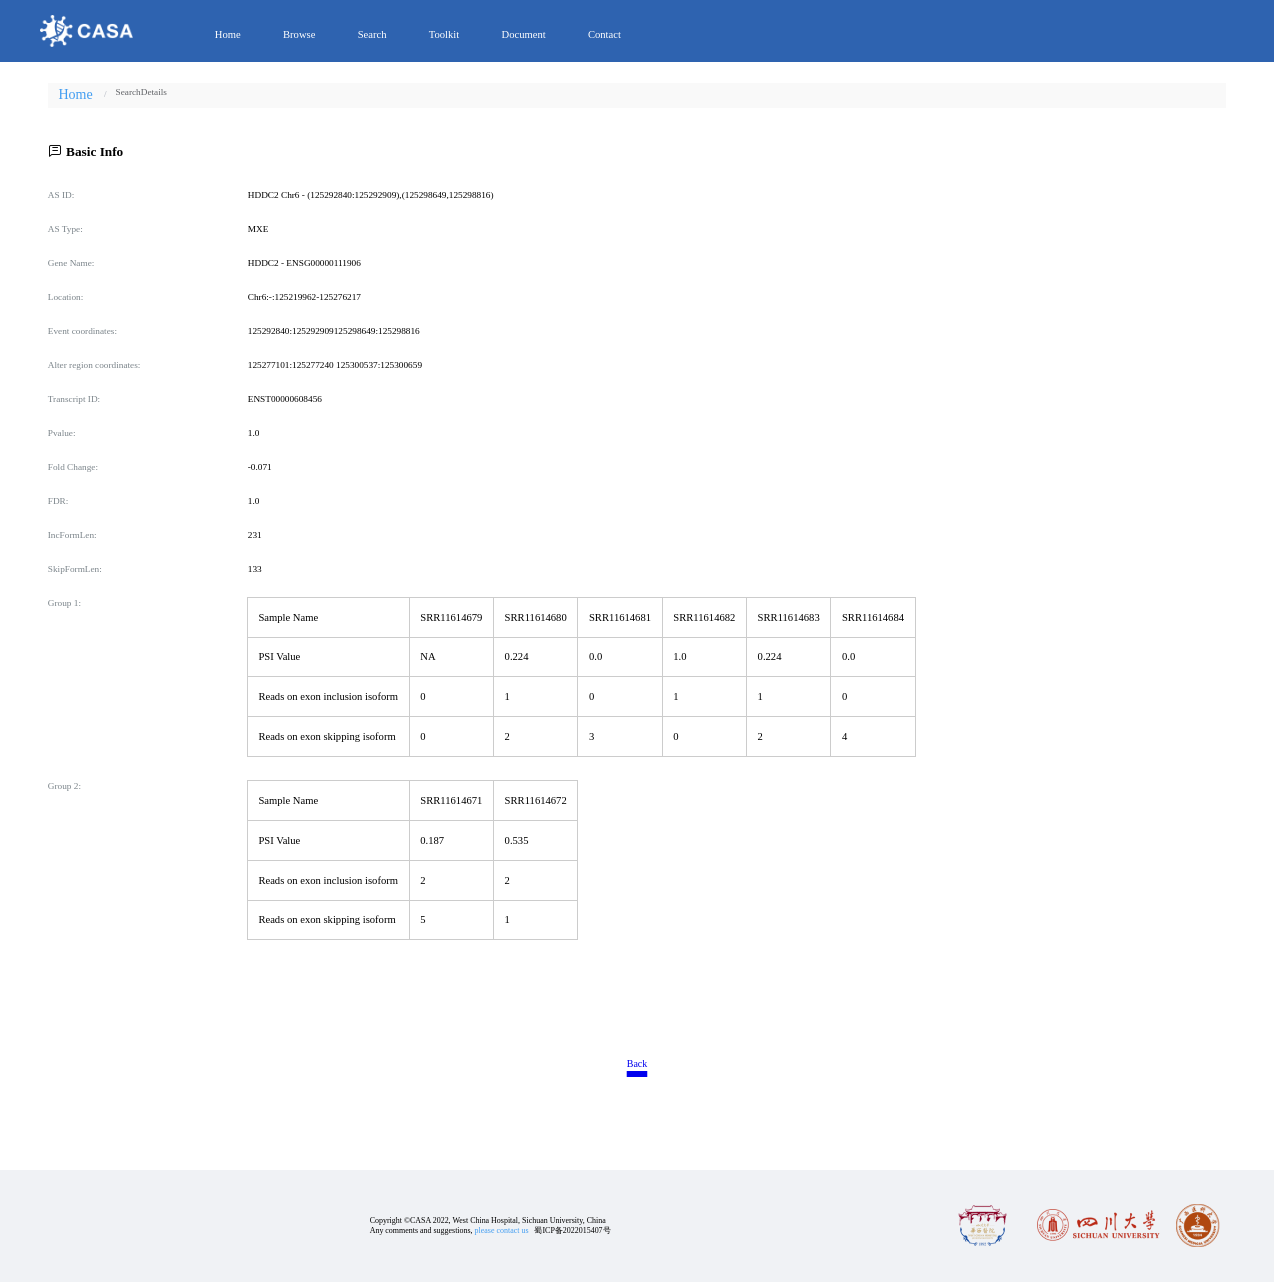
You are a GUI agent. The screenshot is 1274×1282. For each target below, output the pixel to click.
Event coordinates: (82, 331)
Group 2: (64, 786)
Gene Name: (71, 263)
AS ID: (61, 195)
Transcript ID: (74, 399)
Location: (66, 297)
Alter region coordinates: (94, 365)
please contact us (502, 1230)
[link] (128, 92)
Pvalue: (62, 433)
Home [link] (75, 95)
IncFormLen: (72, 535)
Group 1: (64, 603)
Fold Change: (73, 467)
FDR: (58, 501)
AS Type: (65, 229)
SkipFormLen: (75, 569)
